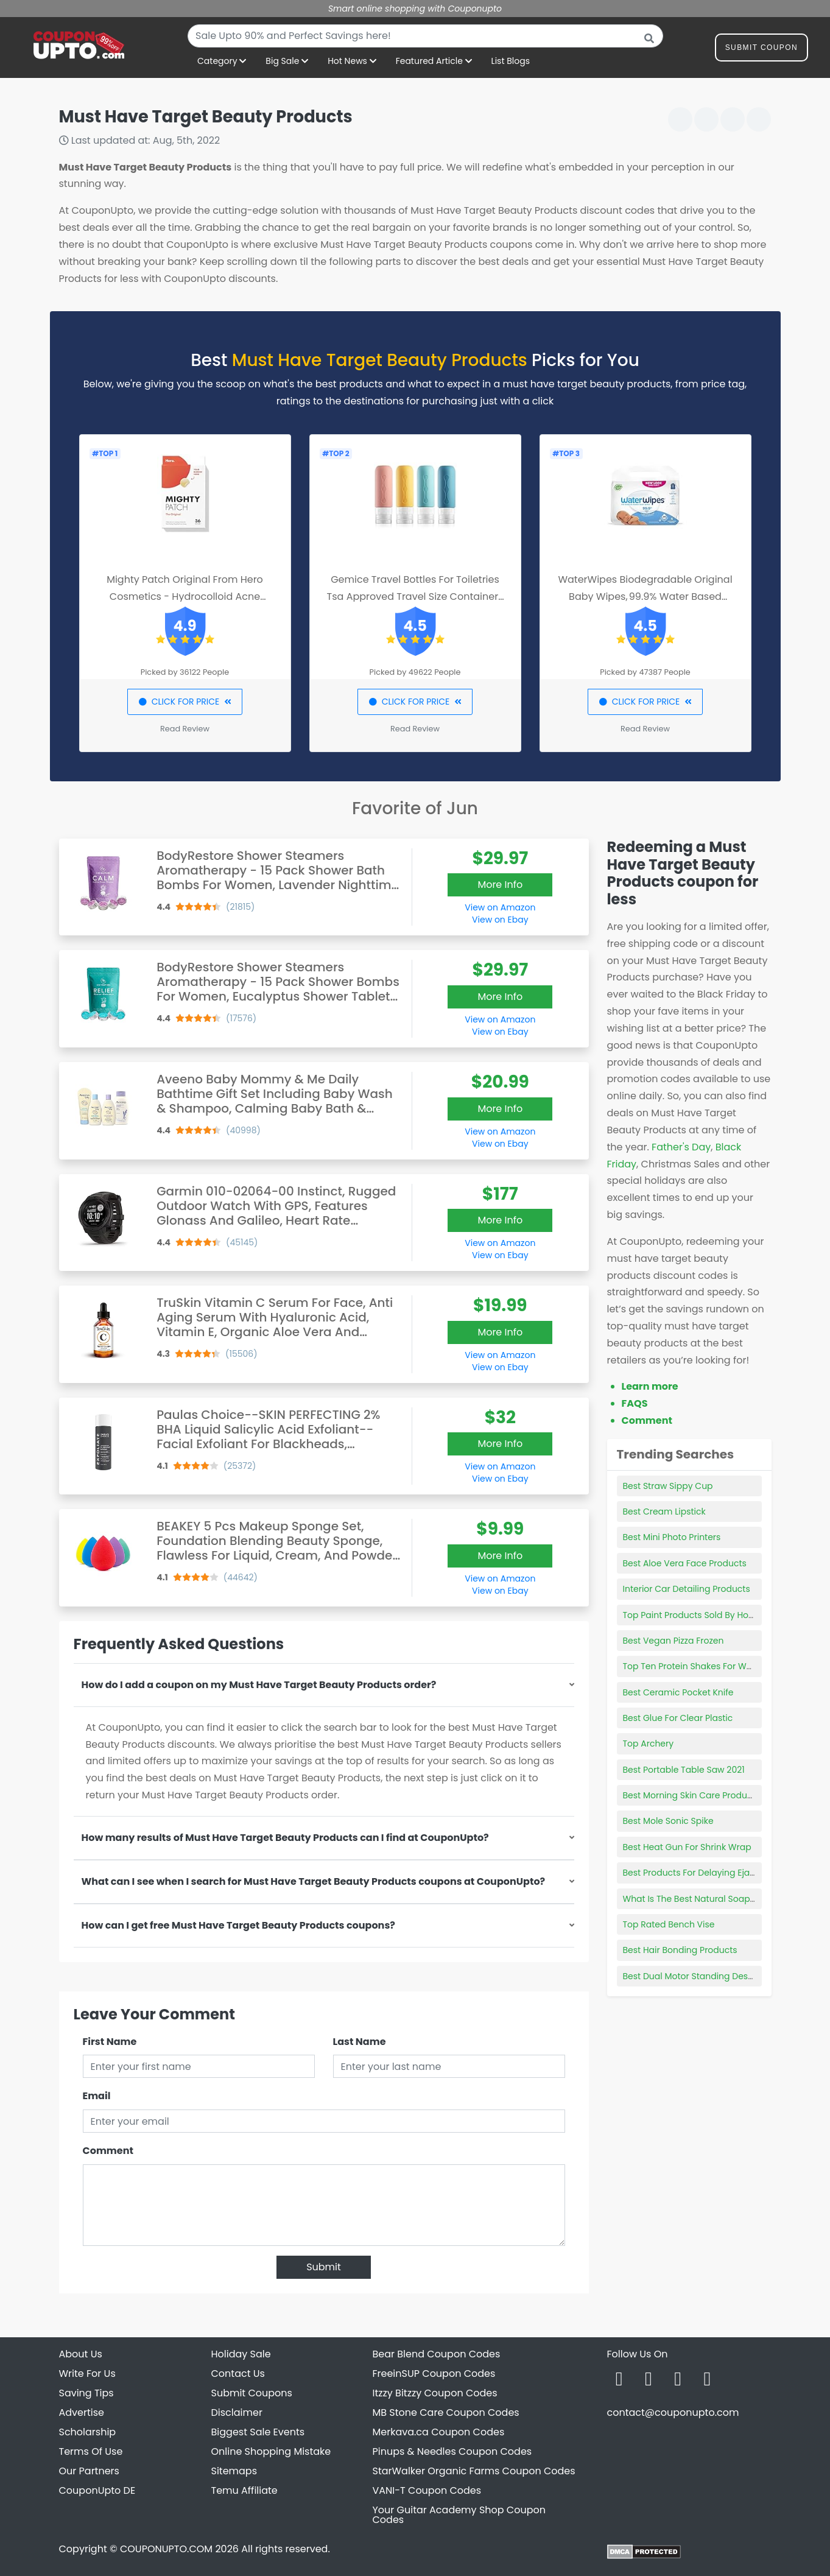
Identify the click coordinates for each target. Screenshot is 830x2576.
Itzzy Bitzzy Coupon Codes (435, 2393)
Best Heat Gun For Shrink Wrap (687, 1847)
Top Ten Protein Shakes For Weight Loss (706, 1666)
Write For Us (87, 2374)
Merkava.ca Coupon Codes (439, 2432)
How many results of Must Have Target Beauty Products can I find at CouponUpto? (285, 1838)
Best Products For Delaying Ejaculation (704, 1873)
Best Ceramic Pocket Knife (678, 1692)
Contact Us (238, 2374)
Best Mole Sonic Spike (668, 1821)
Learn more (650, 1386)
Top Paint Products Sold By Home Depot (707, 1615)
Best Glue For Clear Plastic (678, 1718)
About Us (80, 2354)
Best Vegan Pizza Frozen (673, 1641)
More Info (499, 885)
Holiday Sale (241, 2354)
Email (97, 2096)
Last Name (359, 2042)
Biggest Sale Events (258, 2432)
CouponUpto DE (97, 2490)
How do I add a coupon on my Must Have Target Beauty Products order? (259, 1685)
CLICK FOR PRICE (185, 701)
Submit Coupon (761, 49)
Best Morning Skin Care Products (691, 1795)
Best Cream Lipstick (664, 1511)
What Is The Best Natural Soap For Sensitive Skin (724, 1899)
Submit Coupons (251, 2393)
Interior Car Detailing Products (686, 1589)
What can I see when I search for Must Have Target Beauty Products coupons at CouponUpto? (314, 1881)
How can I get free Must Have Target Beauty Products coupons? (238, 1925)
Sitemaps (234, 2471)
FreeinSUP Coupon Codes (434, 2374)
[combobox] (425, 36)
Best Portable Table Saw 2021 (684, 1770)
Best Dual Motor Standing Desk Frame (702, 1976)
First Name (110, 2042)
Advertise (82, 2412)
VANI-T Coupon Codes (427, 2490)
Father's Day (681, 1147)
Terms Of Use (91, 2451)
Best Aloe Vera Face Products (685, 1563)
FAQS (635, 1403)
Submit (323, 2267)
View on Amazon (500, 907)
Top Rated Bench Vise (669, 1924)
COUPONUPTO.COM (166, 2549)
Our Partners (89, 2471)
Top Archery (648, 1743)
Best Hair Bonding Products (680, 1950)
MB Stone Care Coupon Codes (446, 2412)
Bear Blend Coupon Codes (437, 2354)
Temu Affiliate (244, 2490)
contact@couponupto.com (673, 2412)
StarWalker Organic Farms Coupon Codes (474, 2471)
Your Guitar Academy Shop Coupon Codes (459, 2515)
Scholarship (87, 2432)
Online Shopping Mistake (271, 2451)
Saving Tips (86, 2393)
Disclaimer (236, 2412)
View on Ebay (500, 919)
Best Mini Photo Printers (672, 1537)
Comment (108, 2151)
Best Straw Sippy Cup (668, 1486)
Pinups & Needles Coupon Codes (452, 2451)
